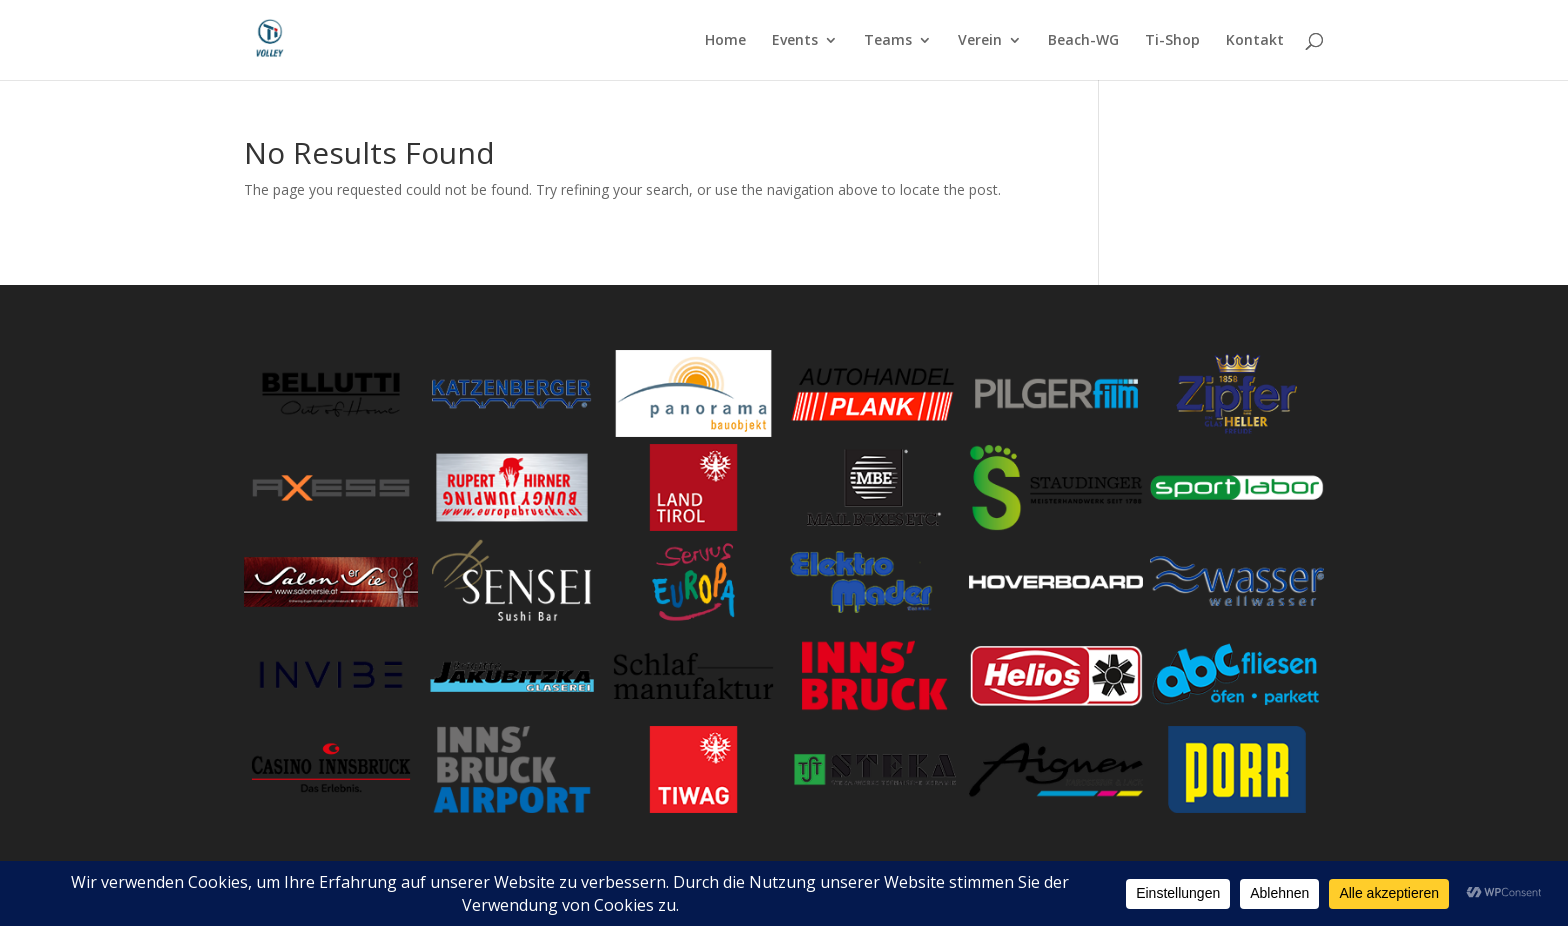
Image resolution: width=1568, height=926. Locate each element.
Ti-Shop (1172, 41)
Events (795, 41)
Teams (888, 41)
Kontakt (1255, 41)
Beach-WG (1083, 41)
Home (725, 41)
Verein (980, 41)
